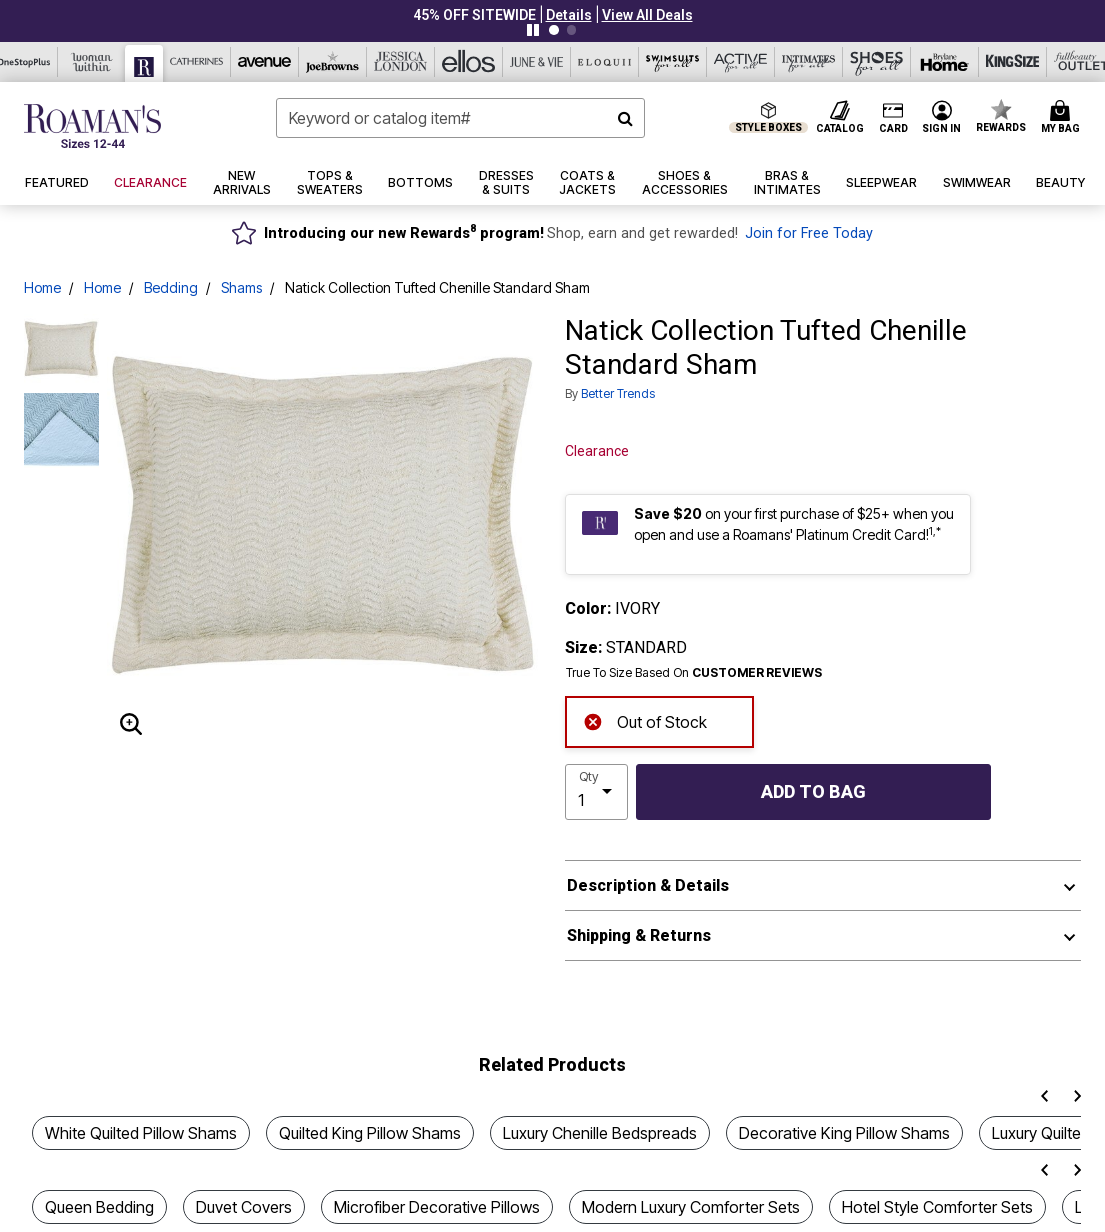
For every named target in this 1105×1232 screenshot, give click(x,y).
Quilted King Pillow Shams (370, 1133)
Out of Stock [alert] (645, 719)
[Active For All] (741, 62)
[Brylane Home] (945, 62)
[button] (569, 15)
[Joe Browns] (333, 62)
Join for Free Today (809, 233)
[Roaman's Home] (92, 126)
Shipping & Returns (639, 935)
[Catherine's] (197, 62)
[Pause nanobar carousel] (533, 30)
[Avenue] (265, 62)
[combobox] (460, 118)
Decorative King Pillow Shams (844, 1133)
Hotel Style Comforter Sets (937, 1207)
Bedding (171, 287)
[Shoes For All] (877, 62)
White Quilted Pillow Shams (141, 1133)
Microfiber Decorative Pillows (437, 1207)
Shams (241, 287)
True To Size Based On (694, 673)
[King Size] (1013, 62)
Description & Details (648, 885)
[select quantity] (596, 792)
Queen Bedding (99, 1207)
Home (42, 287)
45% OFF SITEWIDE (474, 15)
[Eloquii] (605, 62)
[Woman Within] (92, 62)
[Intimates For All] (809, 62)
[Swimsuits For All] (673, 62)
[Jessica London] (401, 62)
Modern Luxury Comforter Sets (691, 1207)
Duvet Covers (244, 1207)
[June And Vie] (537, 62)
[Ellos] (469, 62)
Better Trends (618, 393)
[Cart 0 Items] (1063, 118)
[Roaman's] (144, 63)
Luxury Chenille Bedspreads (600, 1133)
